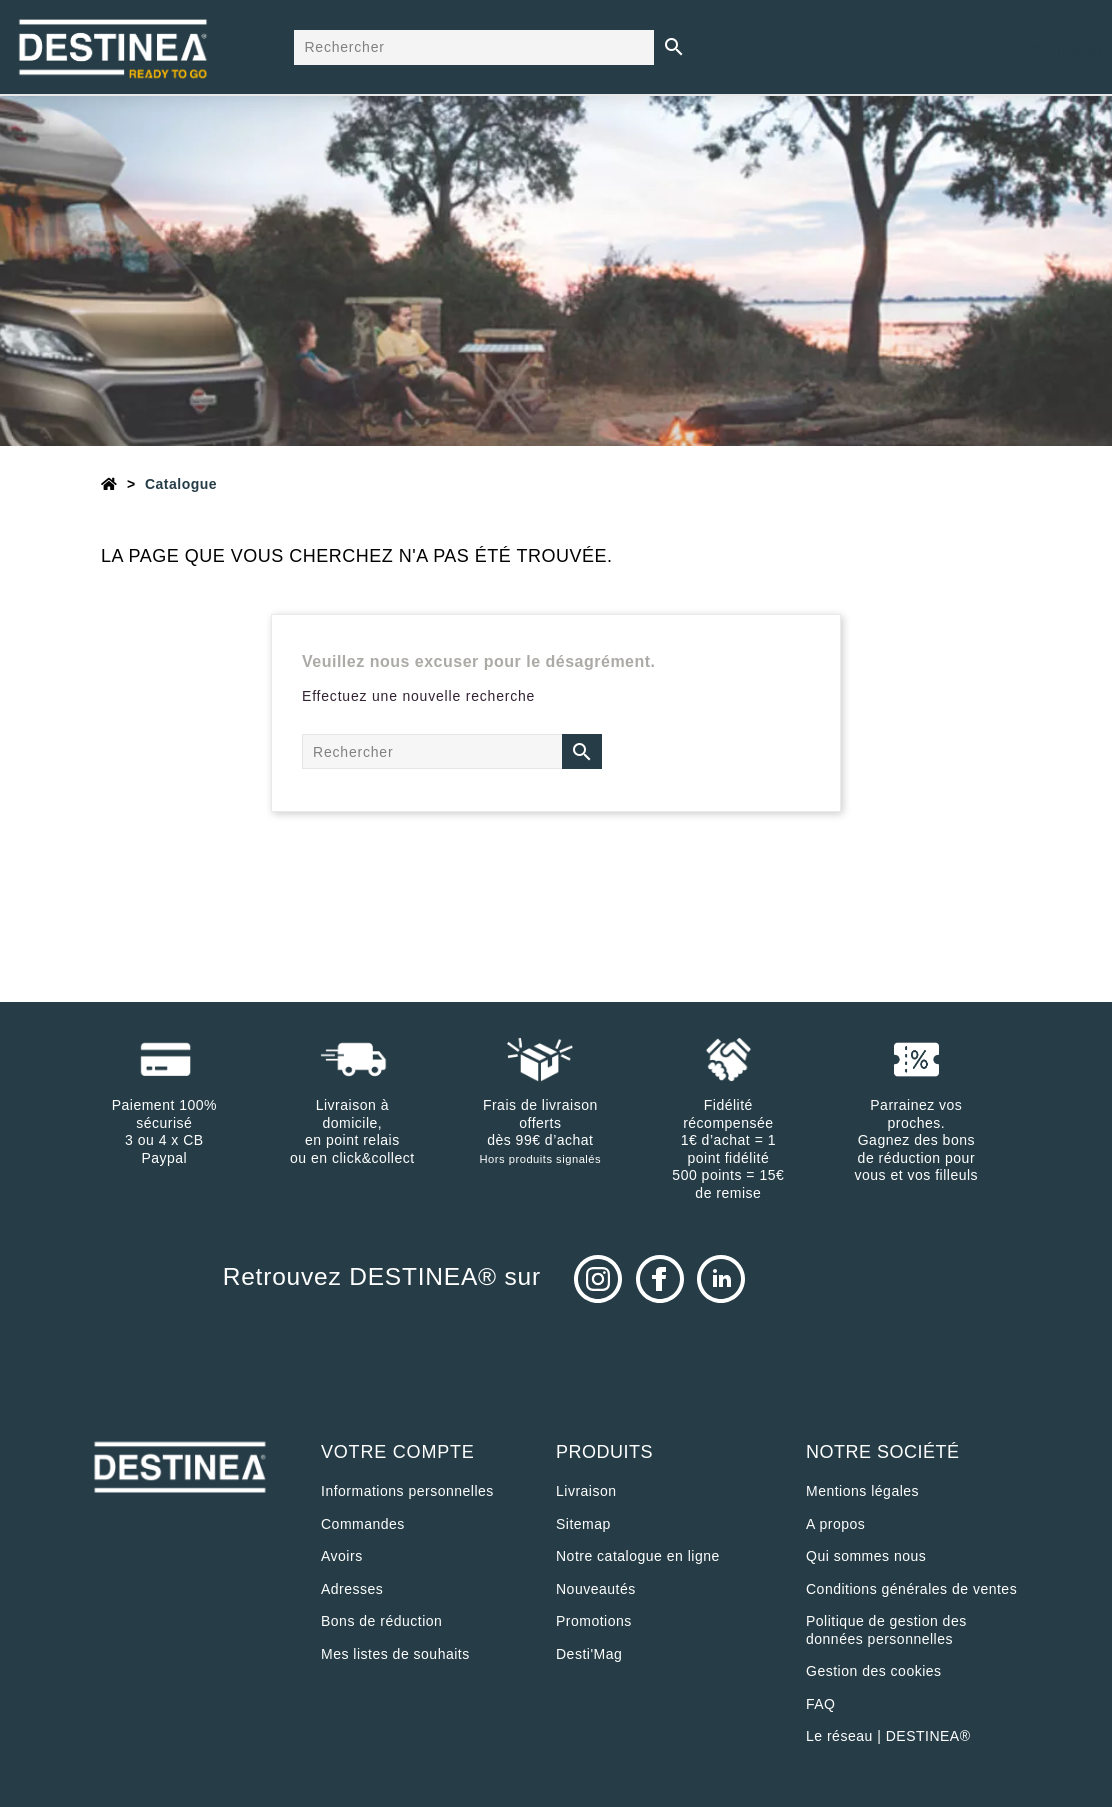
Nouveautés (596, 1589)
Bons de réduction (381, 1621)
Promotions (594, 1621)
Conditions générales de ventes (911, 1589)
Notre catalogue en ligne (638, 1556)
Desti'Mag (589, 1654)
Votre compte (398, 1452)
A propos (835, 1524)
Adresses (352, 1589)
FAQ (821, 1704)
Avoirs (342, 1556)
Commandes (363, 1524)
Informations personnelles (407, 1491)
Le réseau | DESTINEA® (888, 1736)
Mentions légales (862, 1491)
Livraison (586, 1491)
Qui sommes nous (866, 1556)
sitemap (583, 1524)
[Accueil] (109, 484)
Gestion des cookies (874, 1671)
